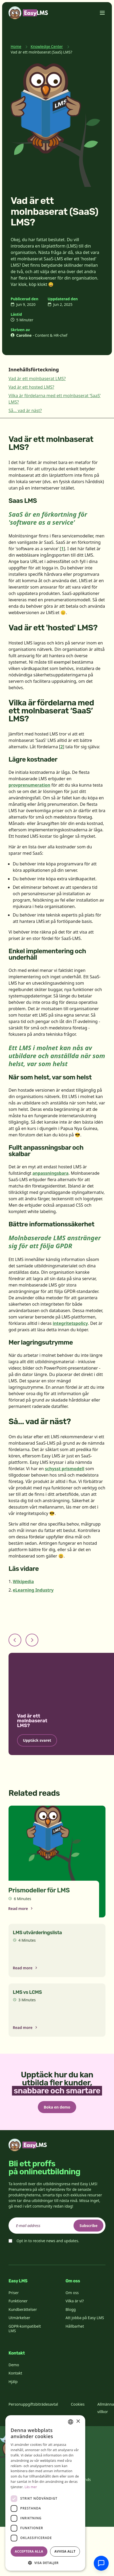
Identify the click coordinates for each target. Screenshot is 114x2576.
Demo (14, 2364)
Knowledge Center (47, 46)
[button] (45, 2562)
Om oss (72, 2292)
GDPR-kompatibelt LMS (25, 2328)
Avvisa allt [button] (64, 2551)
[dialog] (45, 2493)
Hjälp (13, 2381)
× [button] (78, 2421)
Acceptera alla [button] (29, 2551)
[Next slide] (32, 1640)
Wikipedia (23, 1581)
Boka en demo (57, 2107)
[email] (57, 2225)
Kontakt (15, 2373)
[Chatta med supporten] (101, 2563)
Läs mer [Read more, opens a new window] (31, 2487)
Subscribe (88, 2225)
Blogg (71, 2309)
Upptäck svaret (37, 1740)
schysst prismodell (64, 1469)
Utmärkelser (19, 2317)
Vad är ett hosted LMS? (31, 387)
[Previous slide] (15, 1640)
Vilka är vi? (75, 2300)
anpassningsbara (50, 1173)
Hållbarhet (75, 2326)
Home (16, 46)
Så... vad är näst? (25, 410)
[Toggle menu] (102, 13)
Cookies (77, 2404)
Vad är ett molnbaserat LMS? (37, 378)
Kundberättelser (23, 2309)
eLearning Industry (33, 1590)
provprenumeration (29, 785)
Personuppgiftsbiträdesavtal (33, 2404)
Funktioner (18, 2300)
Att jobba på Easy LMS (85, 2317)
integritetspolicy (70, 1323)
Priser (14, 2292)
